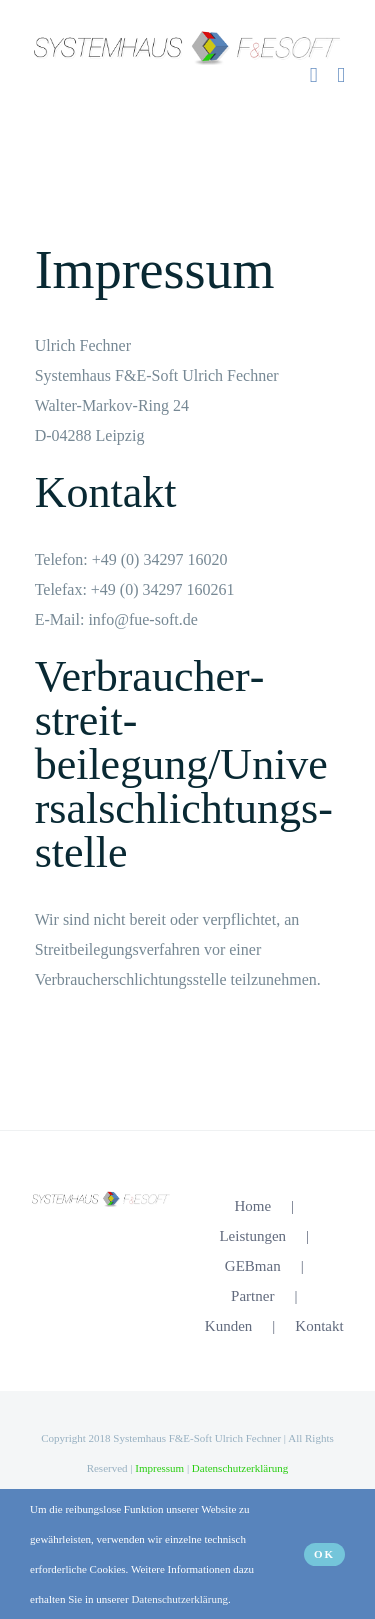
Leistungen (252, 1236)
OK (324, 1554)
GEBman (253, 1266)
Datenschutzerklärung (240, 1468)
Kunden (229, 1326)
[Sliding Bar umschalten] (314, 75)
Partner (252, 1296)
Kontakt (319, 1326)
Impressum (159, 1468)
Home (252, 1206)
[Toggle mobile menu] (341, 75)
